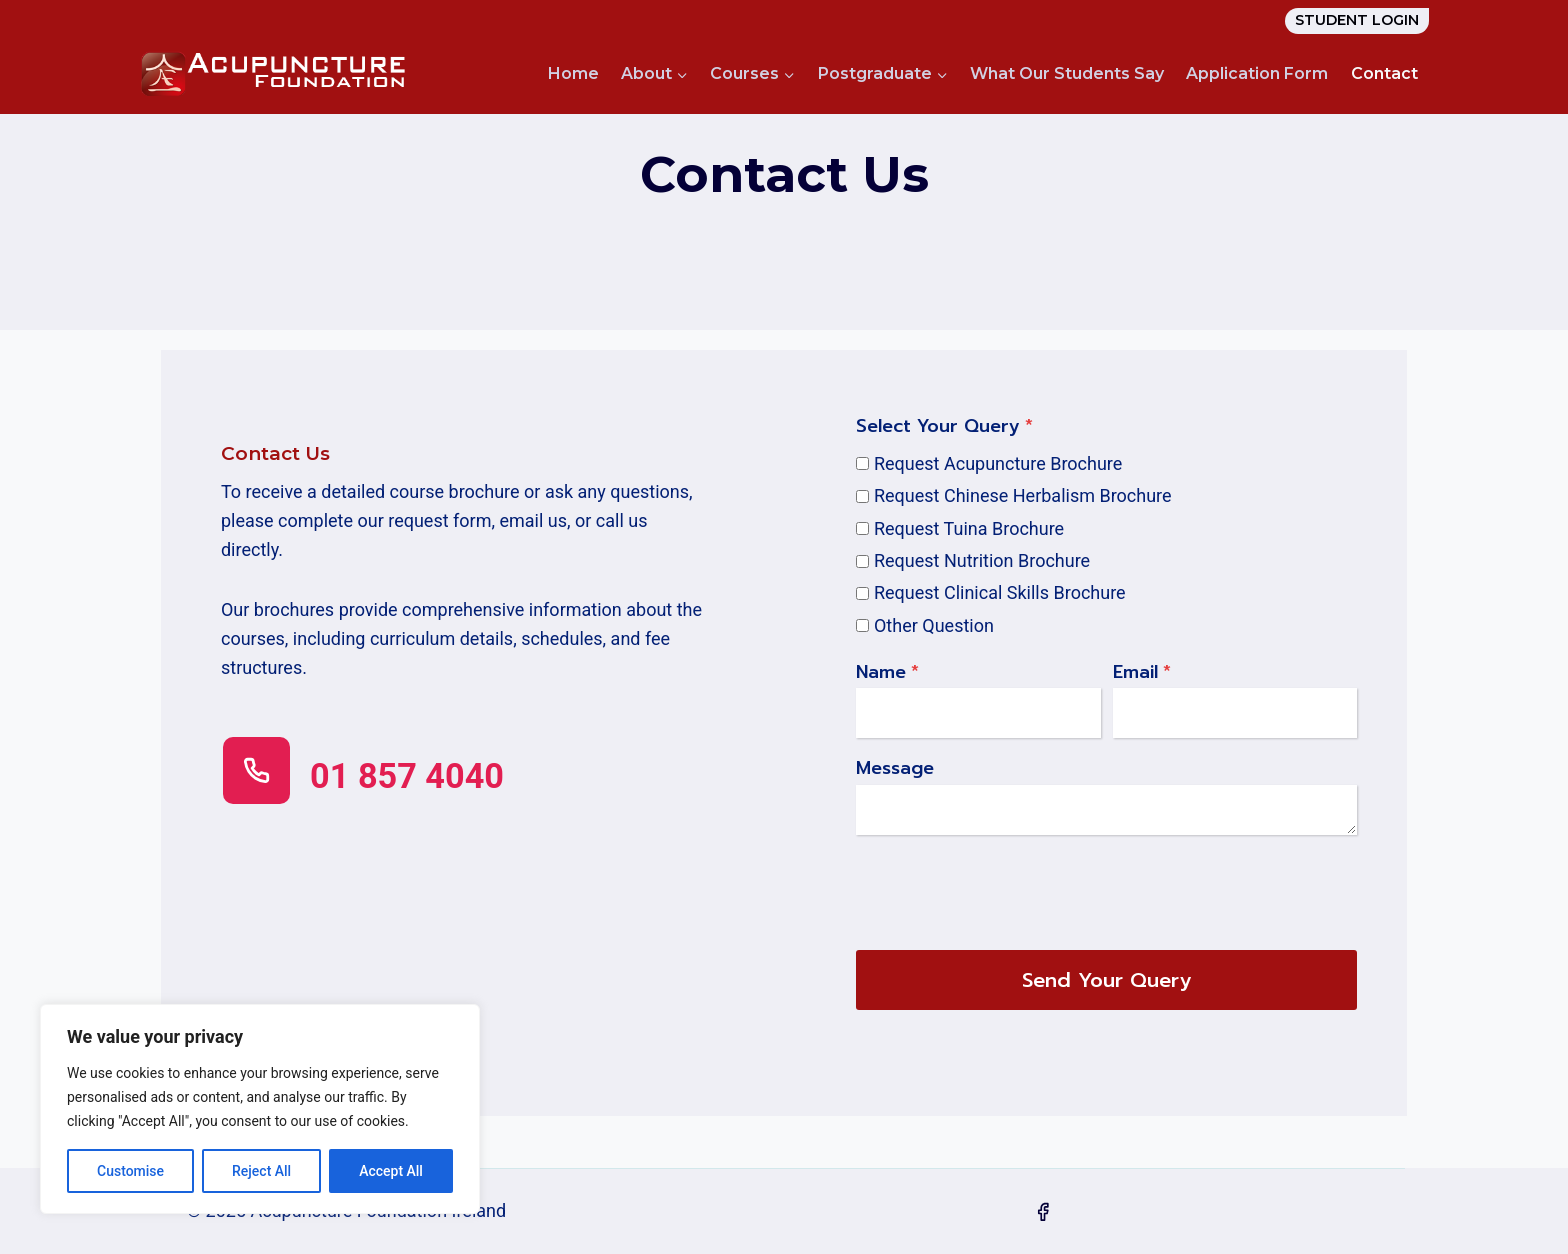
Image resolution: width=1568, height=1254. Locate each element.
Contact (1384, 73)
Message (895, 769)
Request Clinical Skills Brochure (1000, 592)
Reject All (261, 1171)
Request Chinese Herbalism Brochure (1023, 495)
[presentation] (1008, 888)
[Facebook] (1043, 1212)
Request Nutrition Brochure (982, 560)
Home (573, 73)
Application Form (1257, 73)
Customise (130, 1171)
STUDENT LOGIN (1357, 20)
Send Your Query (1106, 980)
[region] (260, 1109)
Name (887, 672)
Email (1142, 672)
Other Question (934, 625)
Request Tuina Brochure (969, 528)
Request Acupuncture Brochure (998, 463)
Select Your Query (944, 426)
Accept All (391, 1171)
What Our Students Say (1067, 73)
